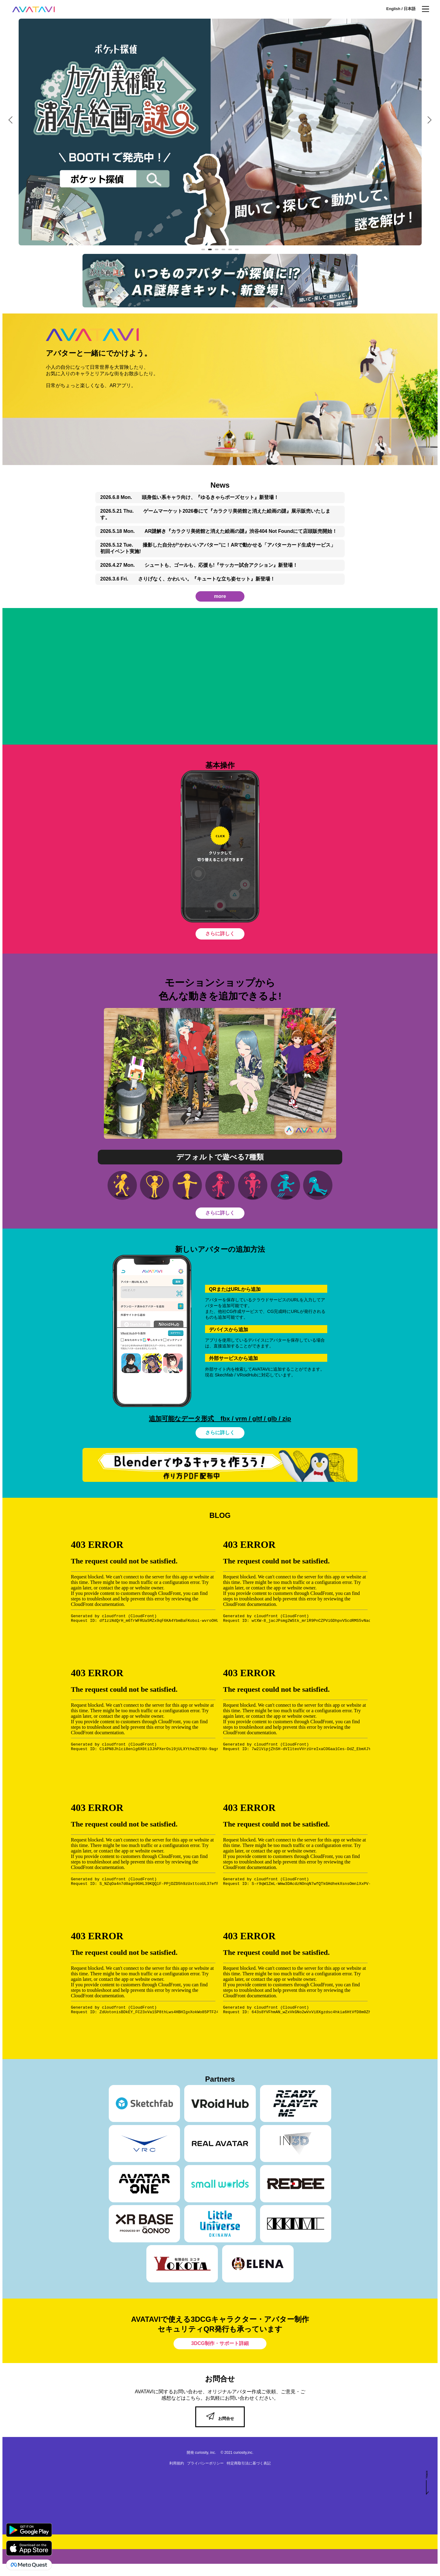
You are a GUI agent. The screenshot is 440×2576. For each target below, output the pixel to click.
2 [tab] (211, 249)
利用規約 (176, 2463)
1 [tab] (204, 249)
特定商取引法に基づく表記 (249, 2463)
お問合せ (220, 2418)
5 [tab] (231, 249)
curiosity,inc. (243, 2452)
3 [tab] (217, 249)
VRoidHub (247, 1374)
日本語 (410, 8)
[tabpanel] (212, 132)
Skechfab (224, 1374)
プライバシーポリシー (205, 2463)
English (394, 8)
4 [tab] (224, 249)
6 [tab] (238, 249)
